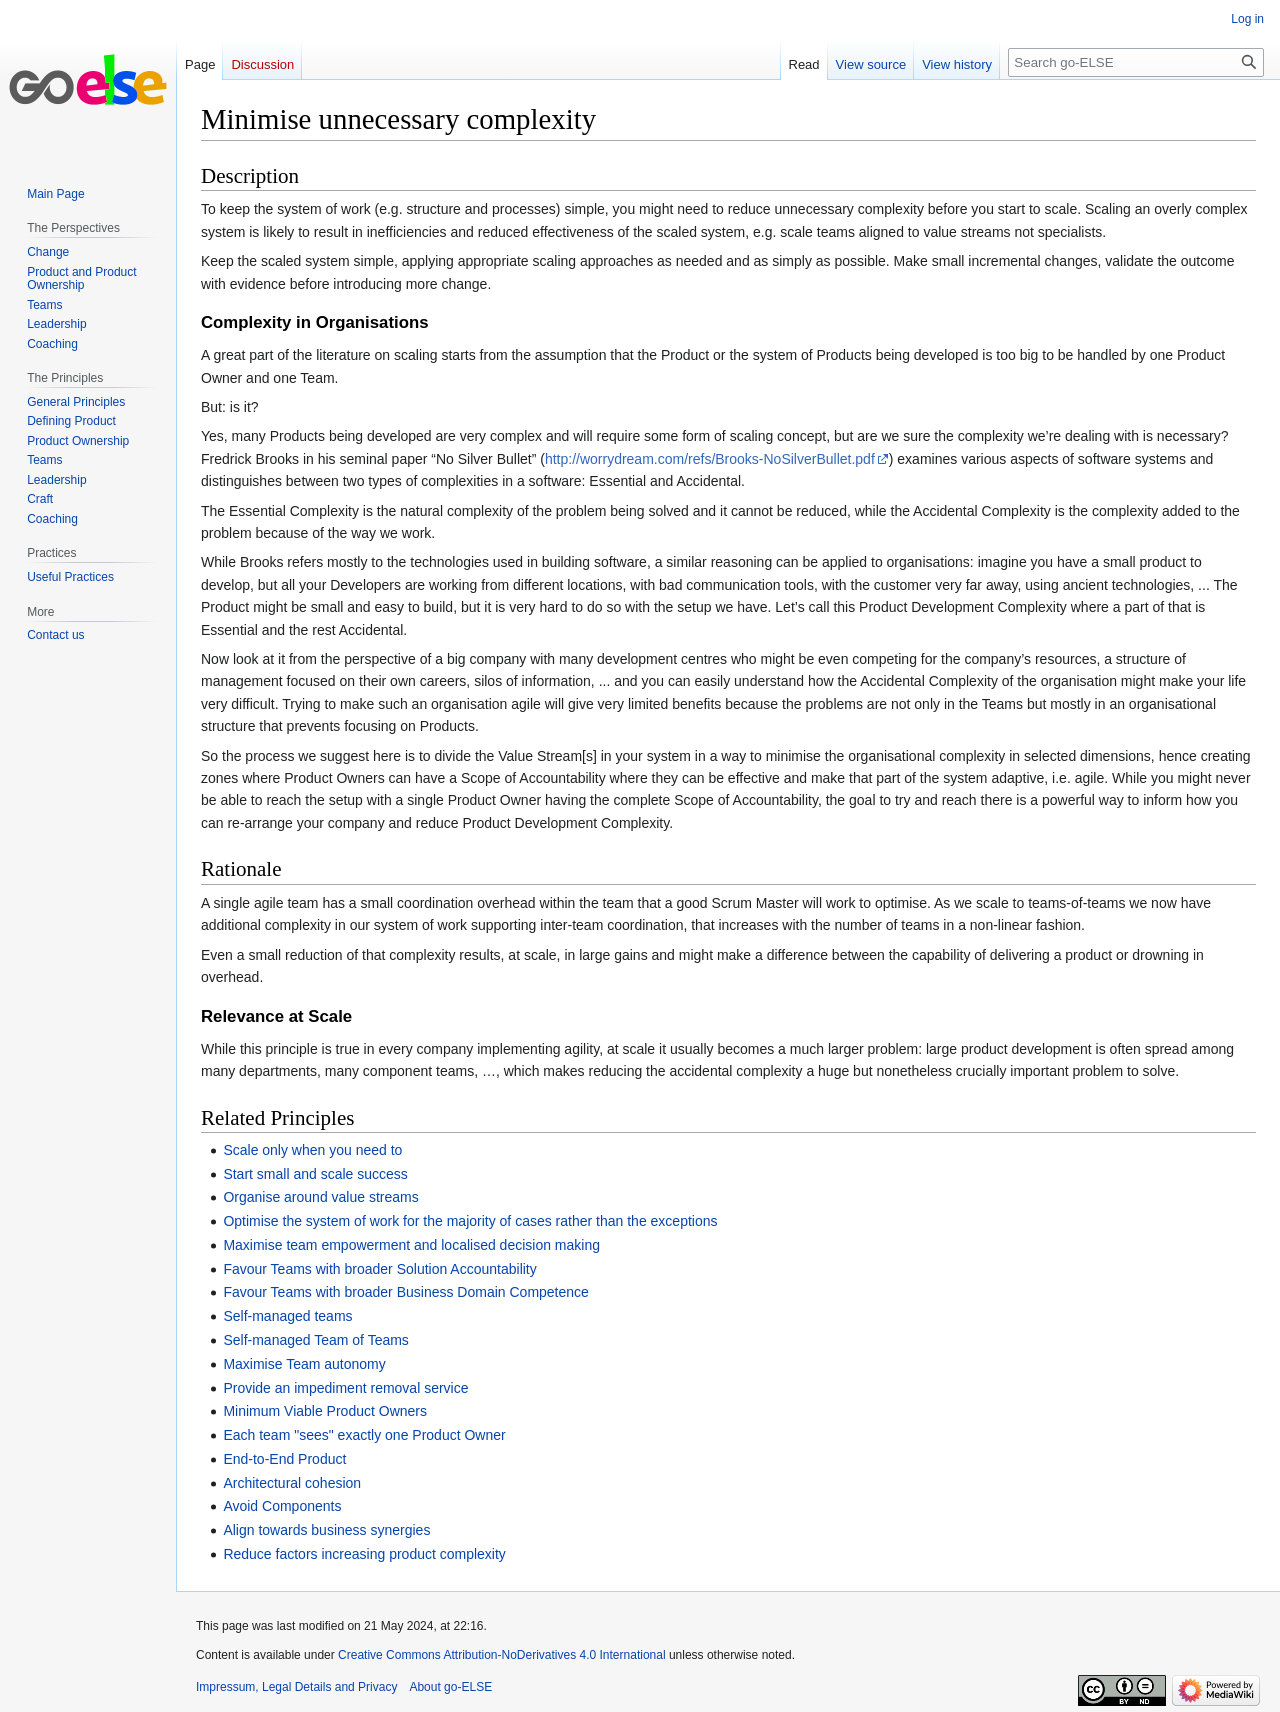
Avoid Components (282, 1506)
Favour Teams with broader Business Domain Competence (405, 1292)
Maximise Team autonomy (304, 1364)
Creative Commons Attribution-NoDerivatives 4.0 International (501, 1655)
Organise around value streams (320, 1197)
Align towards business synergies (326, 1530)
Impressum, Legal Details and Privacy (296, 1687)
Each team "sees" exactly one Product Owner (364, 1435)
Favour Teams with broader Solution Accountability (379, 1269)
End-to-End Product (284, 1459)
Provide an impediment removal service (345, 1388)
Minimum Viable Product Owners (325, 1411)
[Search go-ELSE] (1136, 62)
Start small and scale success (315, 1174)
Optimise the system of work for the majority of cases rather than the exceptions (470, 1221)
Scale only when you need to (312, 1150)
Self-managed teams (287, 1316)
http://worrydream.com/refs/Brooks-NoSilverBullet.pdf (710, 459)
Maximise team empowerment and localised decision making (411, 1245)
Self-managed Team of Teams (315, 1340)
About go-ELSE (450, 1687)
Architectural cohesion (292, 1483)
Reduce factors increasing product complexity (364, 1554)
